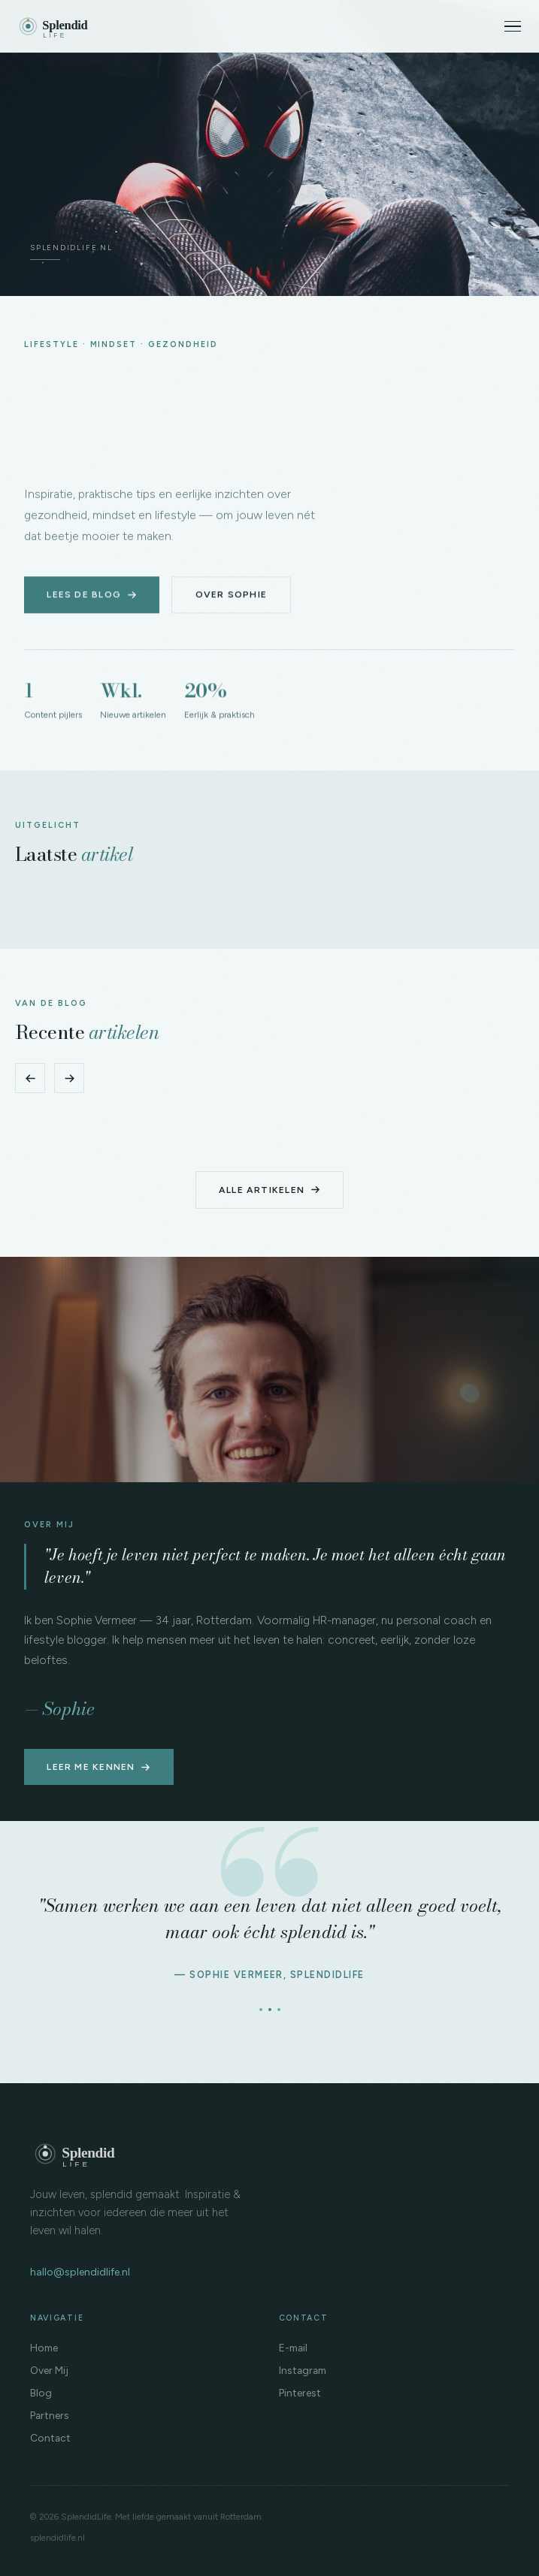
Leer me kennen (98, 1766)
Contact (50, 2438)
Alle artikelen (269, 1189)
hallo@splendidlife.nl (80, 2272)
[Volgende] (69, 1078)
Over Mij (49, 2370)
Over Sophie (231, 594)
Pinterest (300, 2393)
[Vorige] (30, 1078)
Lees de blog (92, 594)
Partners (49, 2415)
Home (44, 2348)
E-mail (293, 2348)
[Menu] (512, 26)
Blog (41, 2393)
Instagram (302, 2370)
